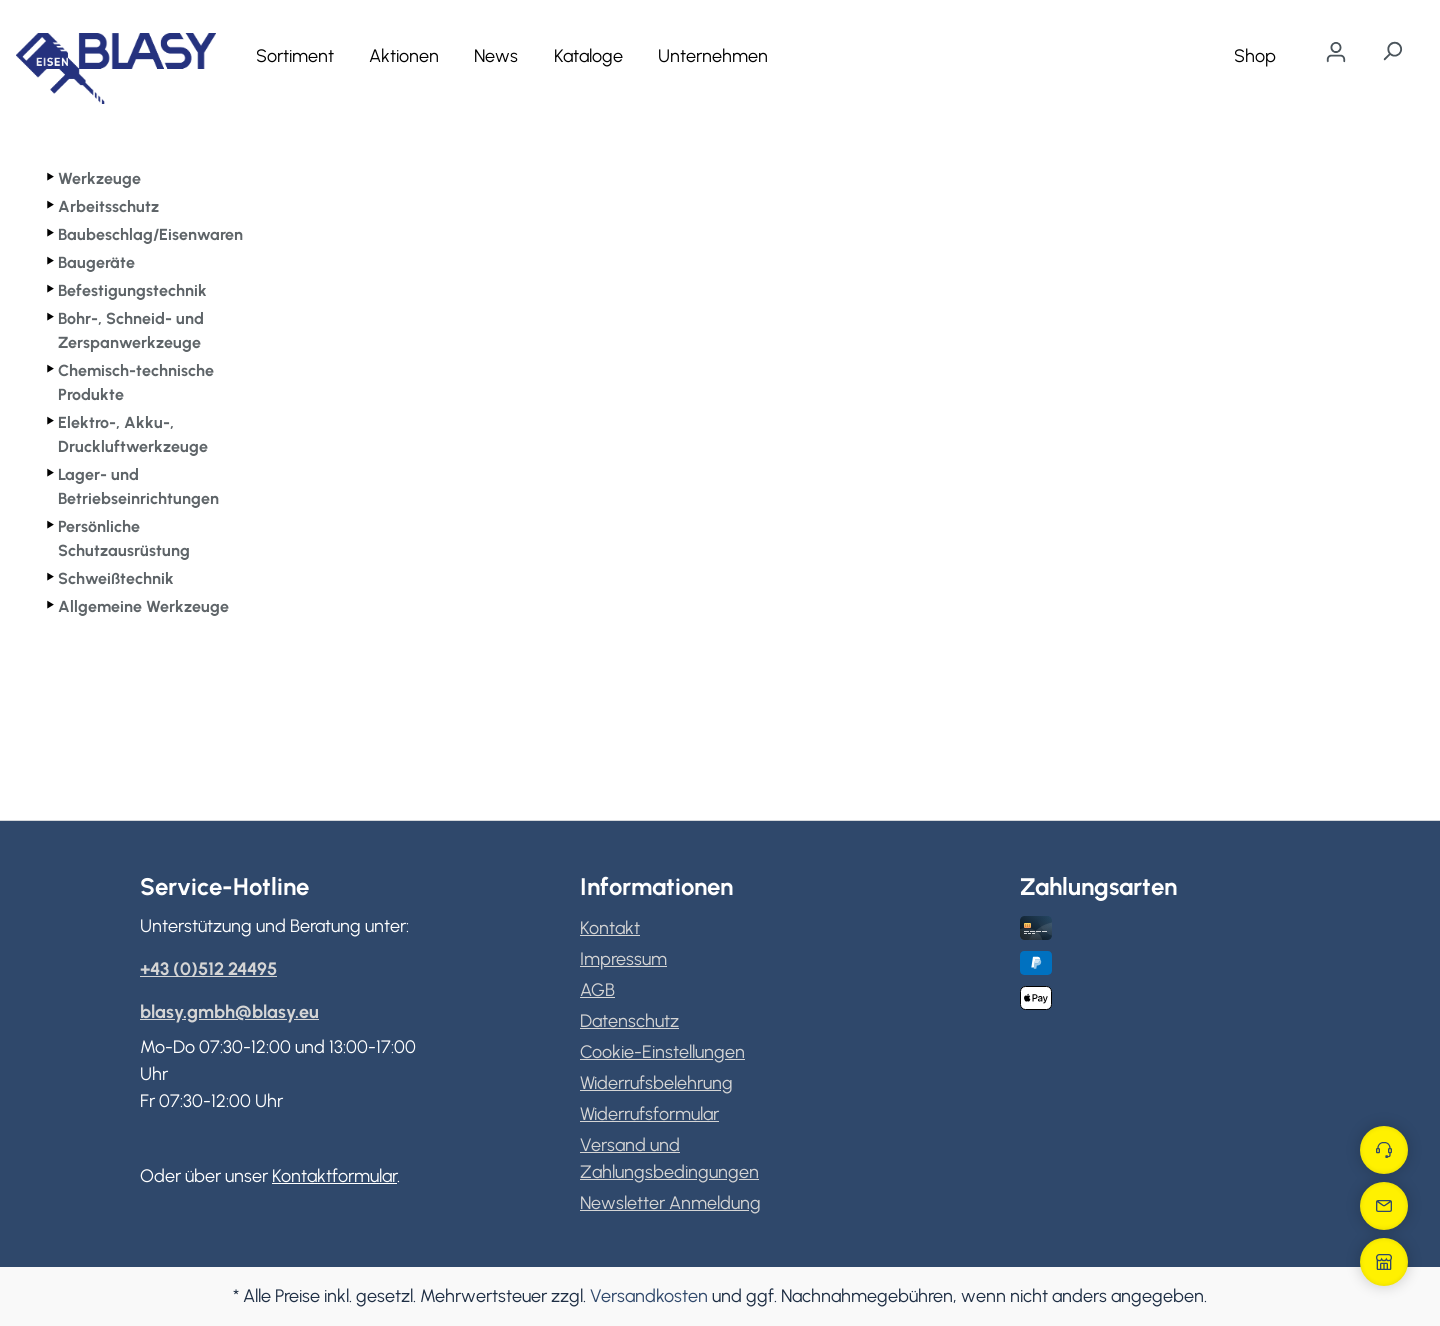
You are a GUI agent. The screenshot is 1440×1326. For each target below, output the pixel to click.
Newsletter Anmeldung (670, 1203)
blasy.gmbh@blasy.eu (229, 1012)
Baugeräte (96, 262)
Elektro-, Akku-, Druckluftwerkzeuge (133, 434)
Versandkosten (649, 1296)
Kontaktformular (334, 1176)
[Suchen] (1392, 51)
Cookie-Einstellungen (662, 1052)
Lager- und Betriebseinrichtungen (138, 486)
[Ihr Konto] (1336, 52)
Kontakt (610, 928)
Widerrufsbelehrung (656, 1083)
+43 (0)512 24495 (208, 969)
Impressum (623, 959)
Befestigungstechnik (132, 290)
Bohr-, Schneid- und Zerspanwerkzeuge (131, 330)
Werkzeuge (99, 178)
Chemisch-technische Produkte (136, 382)
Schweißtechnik (116, 578)
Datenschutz (629, 1021)
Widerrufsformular (649, 1114)
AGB (597, 990)
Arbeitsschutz (108, 206)
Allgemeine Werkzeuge (143, 606)
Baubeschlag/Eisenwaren (150, 234)
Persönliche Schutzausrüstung (124, 538)
